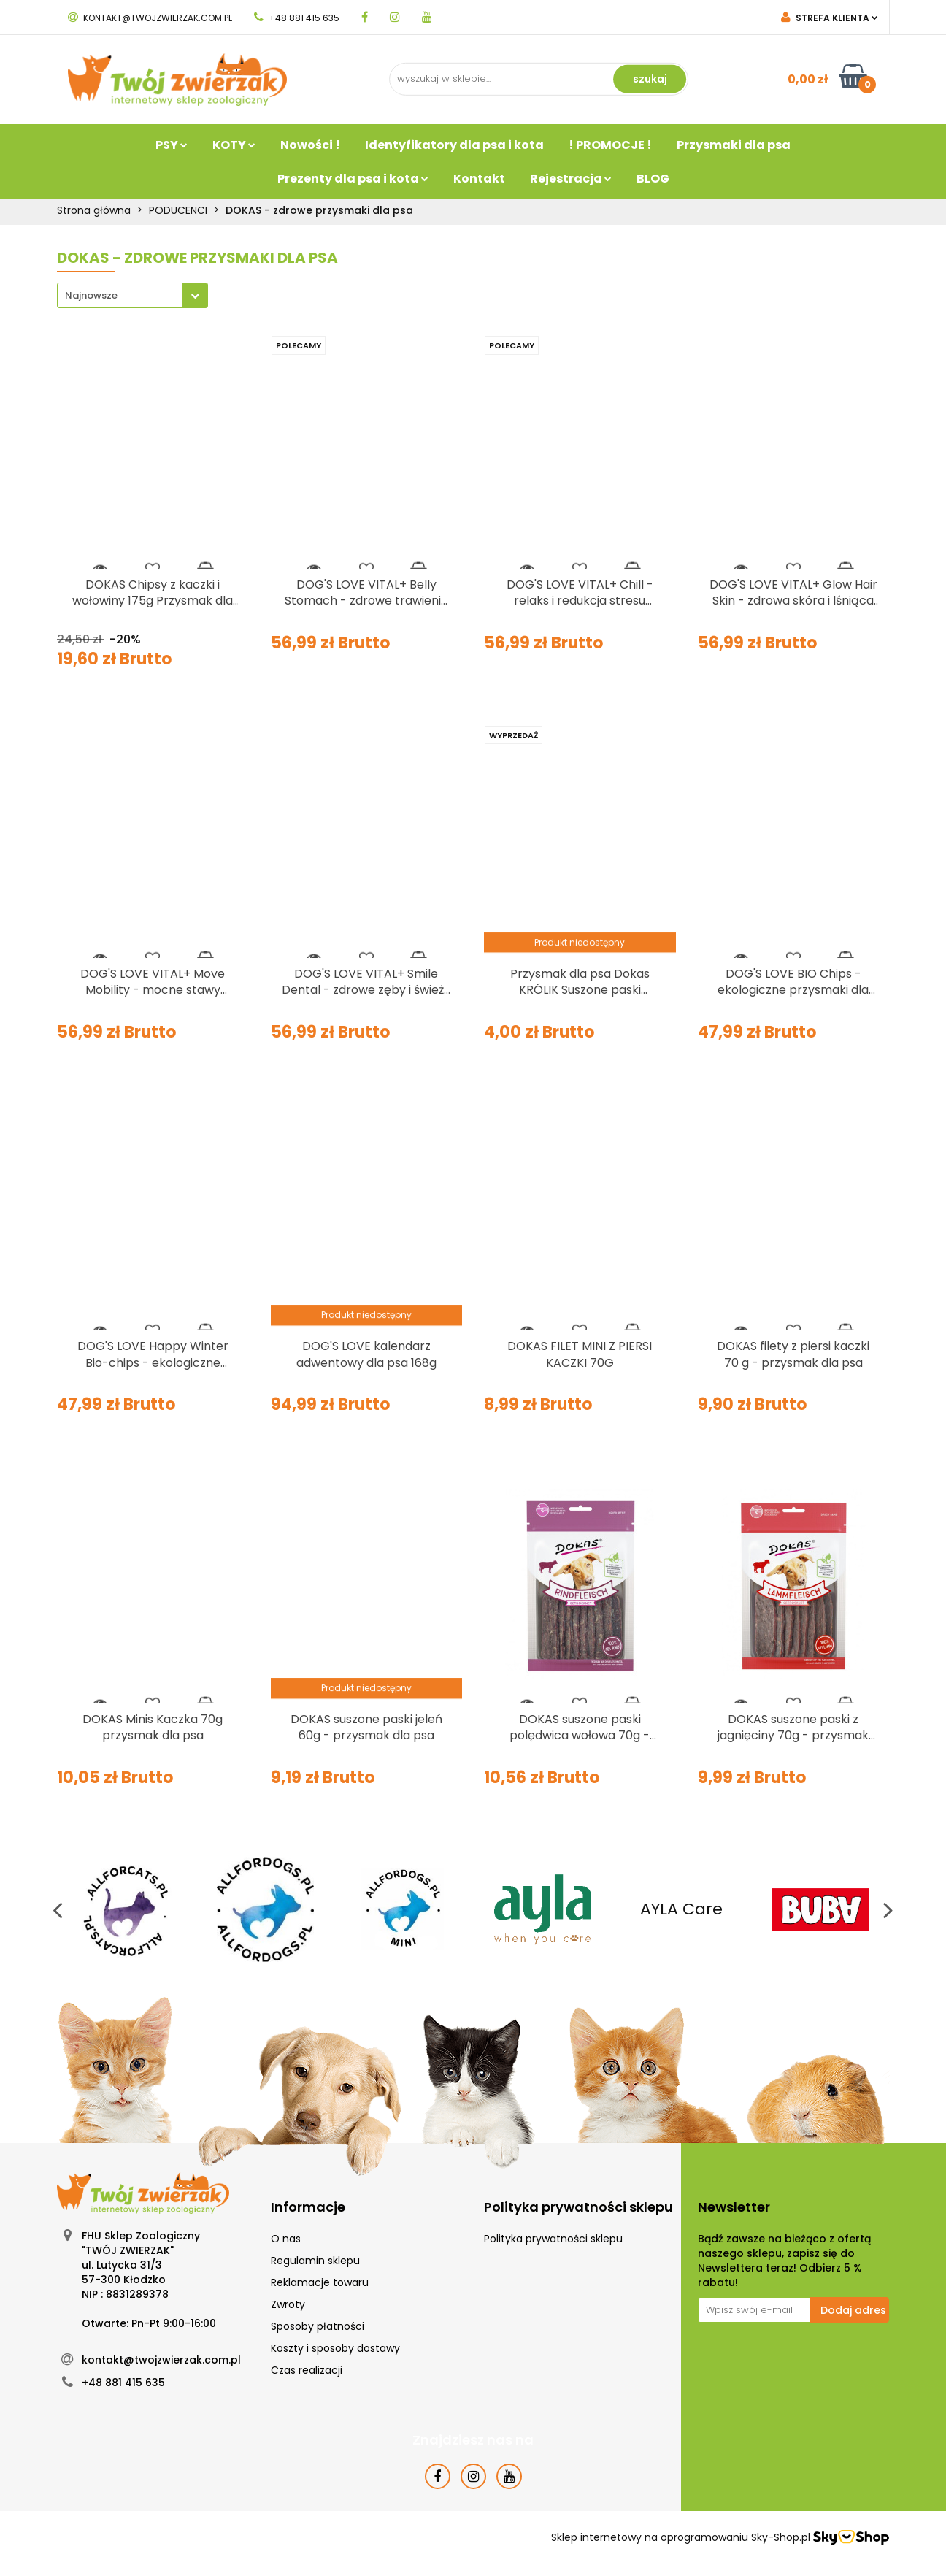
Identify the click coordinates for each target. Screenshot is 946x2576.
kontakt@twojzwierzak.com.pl (150, 18)
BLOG (653, 178)
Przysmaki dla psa (734, 145)
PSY (171, 145)
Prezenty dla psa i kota (352, 178)
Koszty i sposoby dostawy (335, 2348)
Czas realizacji (306, 2370)
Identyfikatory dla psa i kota (454, 145)
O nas (286, 2238)
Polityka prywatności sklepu (553, 2238)
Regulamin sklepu (315, 2260)
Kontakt (479, 178)
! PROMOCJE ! (610, 145)
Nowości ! (310, 145)
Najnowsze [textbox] (91, 295)
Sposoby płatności (317, 2326)
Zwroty (288, 2304)
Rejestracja (571, 178)
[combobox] (132, 295)
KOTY (233, 145)
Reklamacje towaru (320, 2282)
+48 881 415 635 (296, 18)
